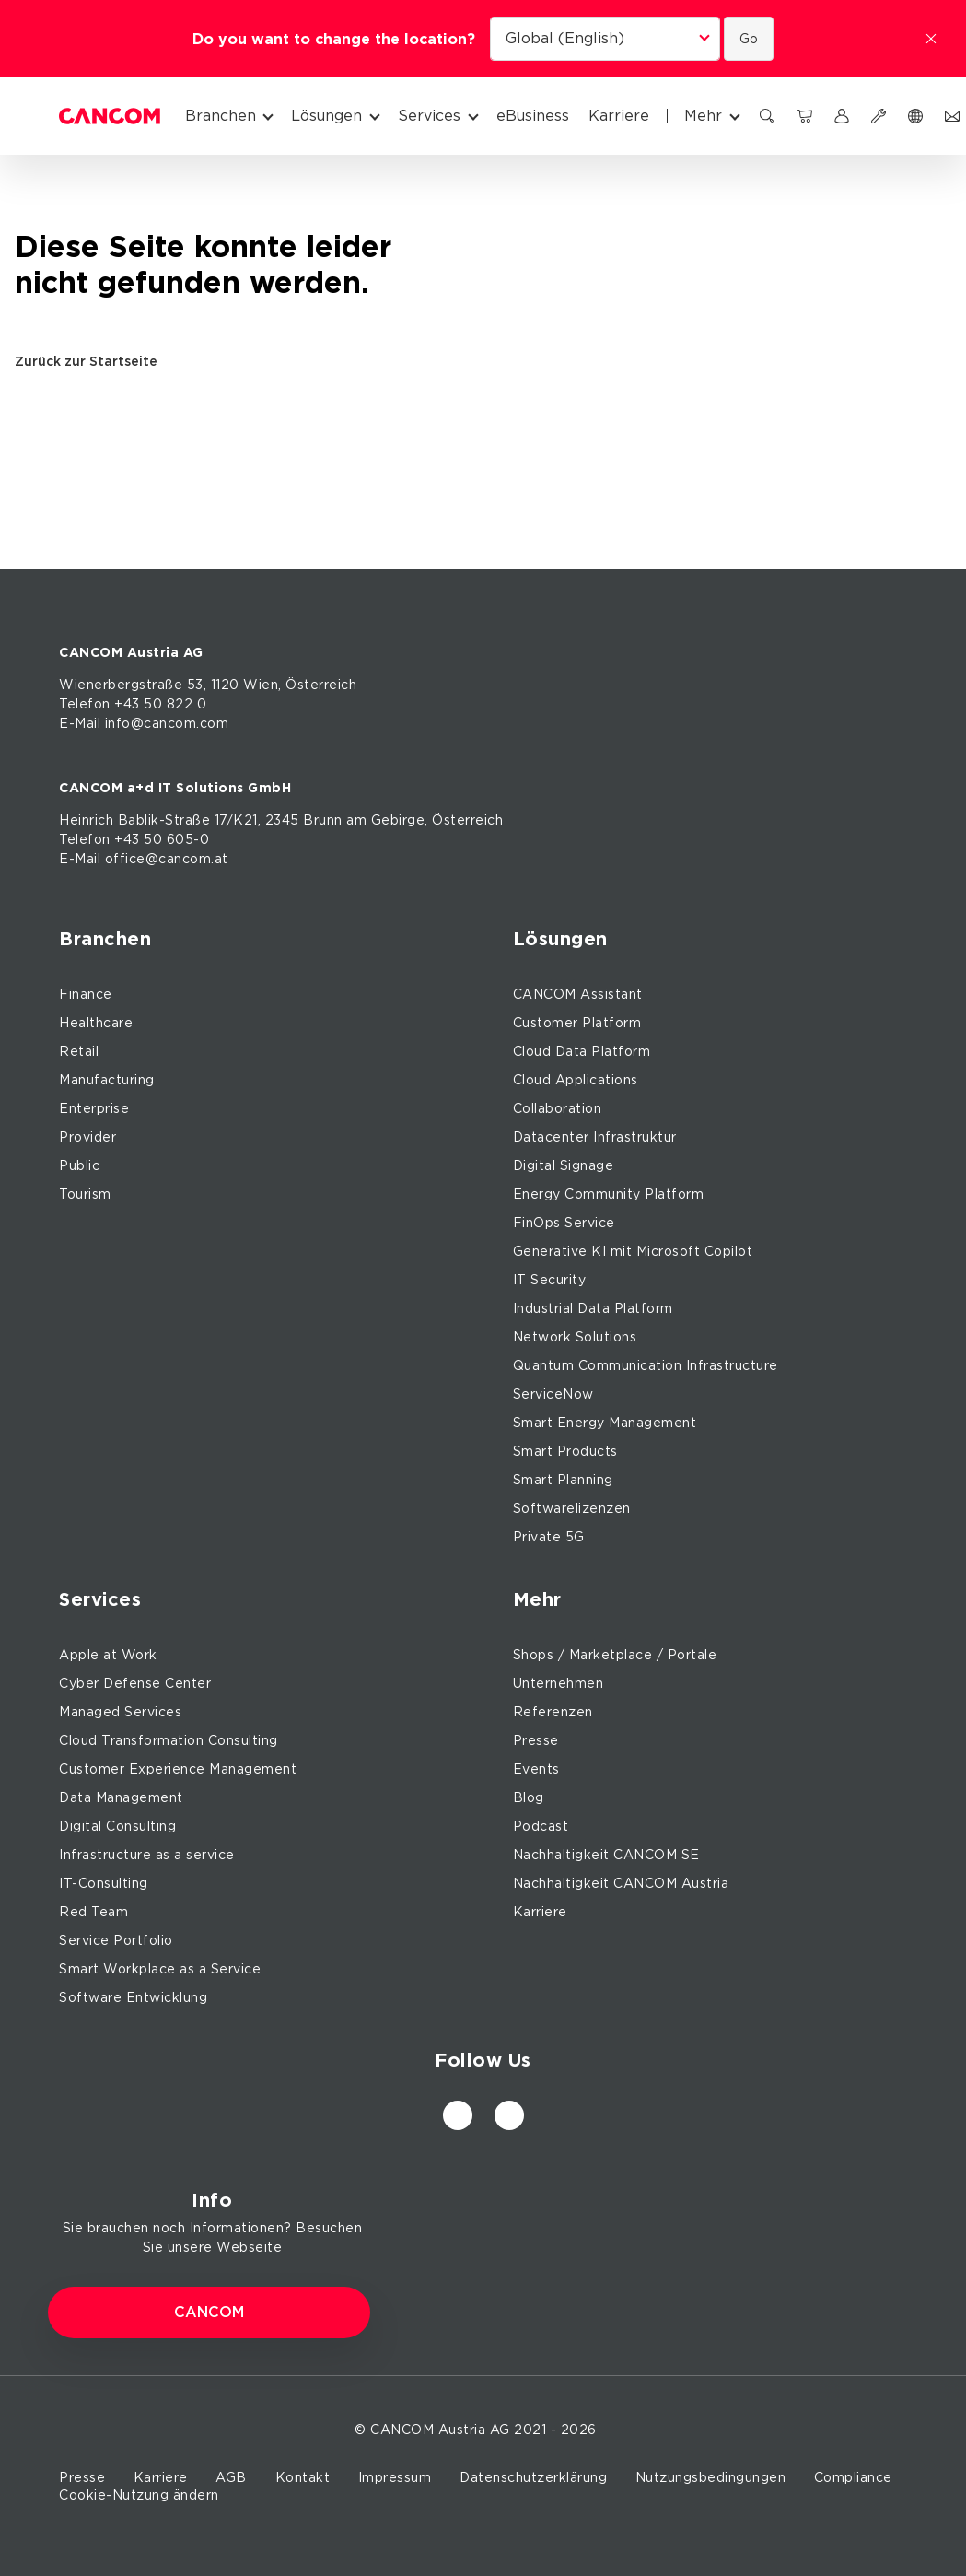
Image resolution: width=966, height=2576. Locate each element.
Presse (536, 1740)
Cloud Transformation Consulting (168, 1740)
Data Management (121, 1797)
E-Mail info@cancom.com (143, 723)
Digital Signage (563, 1165)
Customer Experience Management (178, 1769)
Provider (87, 1137)
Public (79, 1165)
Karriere (540, 1911)
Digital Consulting (117, 1826)
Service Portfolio (116, 1940)
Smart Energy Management (605, 1422)
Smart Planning (563, 1479)
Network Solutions (575, 1336)
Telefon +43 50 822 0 (132, 704)
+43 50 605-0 (161, 839)
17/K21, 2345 (257, 820)
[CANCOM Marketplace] (804, 116)
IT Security (550, 1279)
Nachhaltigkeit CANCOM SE (606, 1854)
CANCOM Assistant (578, 994)
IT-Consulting (103, 1883)
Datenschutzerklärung (533, 2477)
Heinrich (86, 820)
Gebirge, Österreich (437, 820)
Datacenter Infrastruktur (595, 1137)
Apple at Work (108, 1654)
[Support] (878, 116)
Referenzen (553, 1711)
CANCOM (209, 2312)
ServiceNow (553, 1394)
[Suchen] (767, 116)
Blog (528, 1797)
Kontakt (303, 2477)
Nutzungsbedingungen (710, 2477)
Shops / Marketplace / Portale (615, 1654)
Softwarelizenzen (572, 1508)
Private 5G (549, 1536)
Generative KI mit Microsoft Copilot (633, 1251)
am (356, 820)
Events (536, 1769)
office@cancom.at (166, 858)
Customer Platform (577, 1022)
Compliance (853, 2477)
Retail (79, 1051)
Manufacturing (107, 1079)
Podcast (541, 1826)
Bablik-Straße (164, 820)
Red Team (93, 1911)
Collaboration (557, 1108)
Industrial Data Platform (593, 1308)
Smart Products (565, 1451)
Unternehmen (558, 1683)
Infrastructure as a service (147, 1854)
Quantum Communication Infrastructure (645, 1365)
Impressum (395, 2477)
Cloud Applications (575, 1079)
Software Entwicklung (133, 1997)
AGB (231, 2477)
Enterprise (94, 1108)
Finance (85, 994)
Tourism (85, 1194)
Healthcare (96, 1022)
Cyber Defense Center (135, 1683)
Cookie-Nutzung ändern (139, 2495)
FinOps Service (564, 1222)
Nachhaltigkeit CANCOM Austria (621, 1883)
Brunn (323, 820)
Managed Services (120, 1711)
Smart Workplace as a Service (160, 1968)
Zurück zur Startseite (92, 361)
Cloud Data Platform (582, 1051)
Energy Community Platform (608, 1194)
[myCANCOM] (841, 116)
